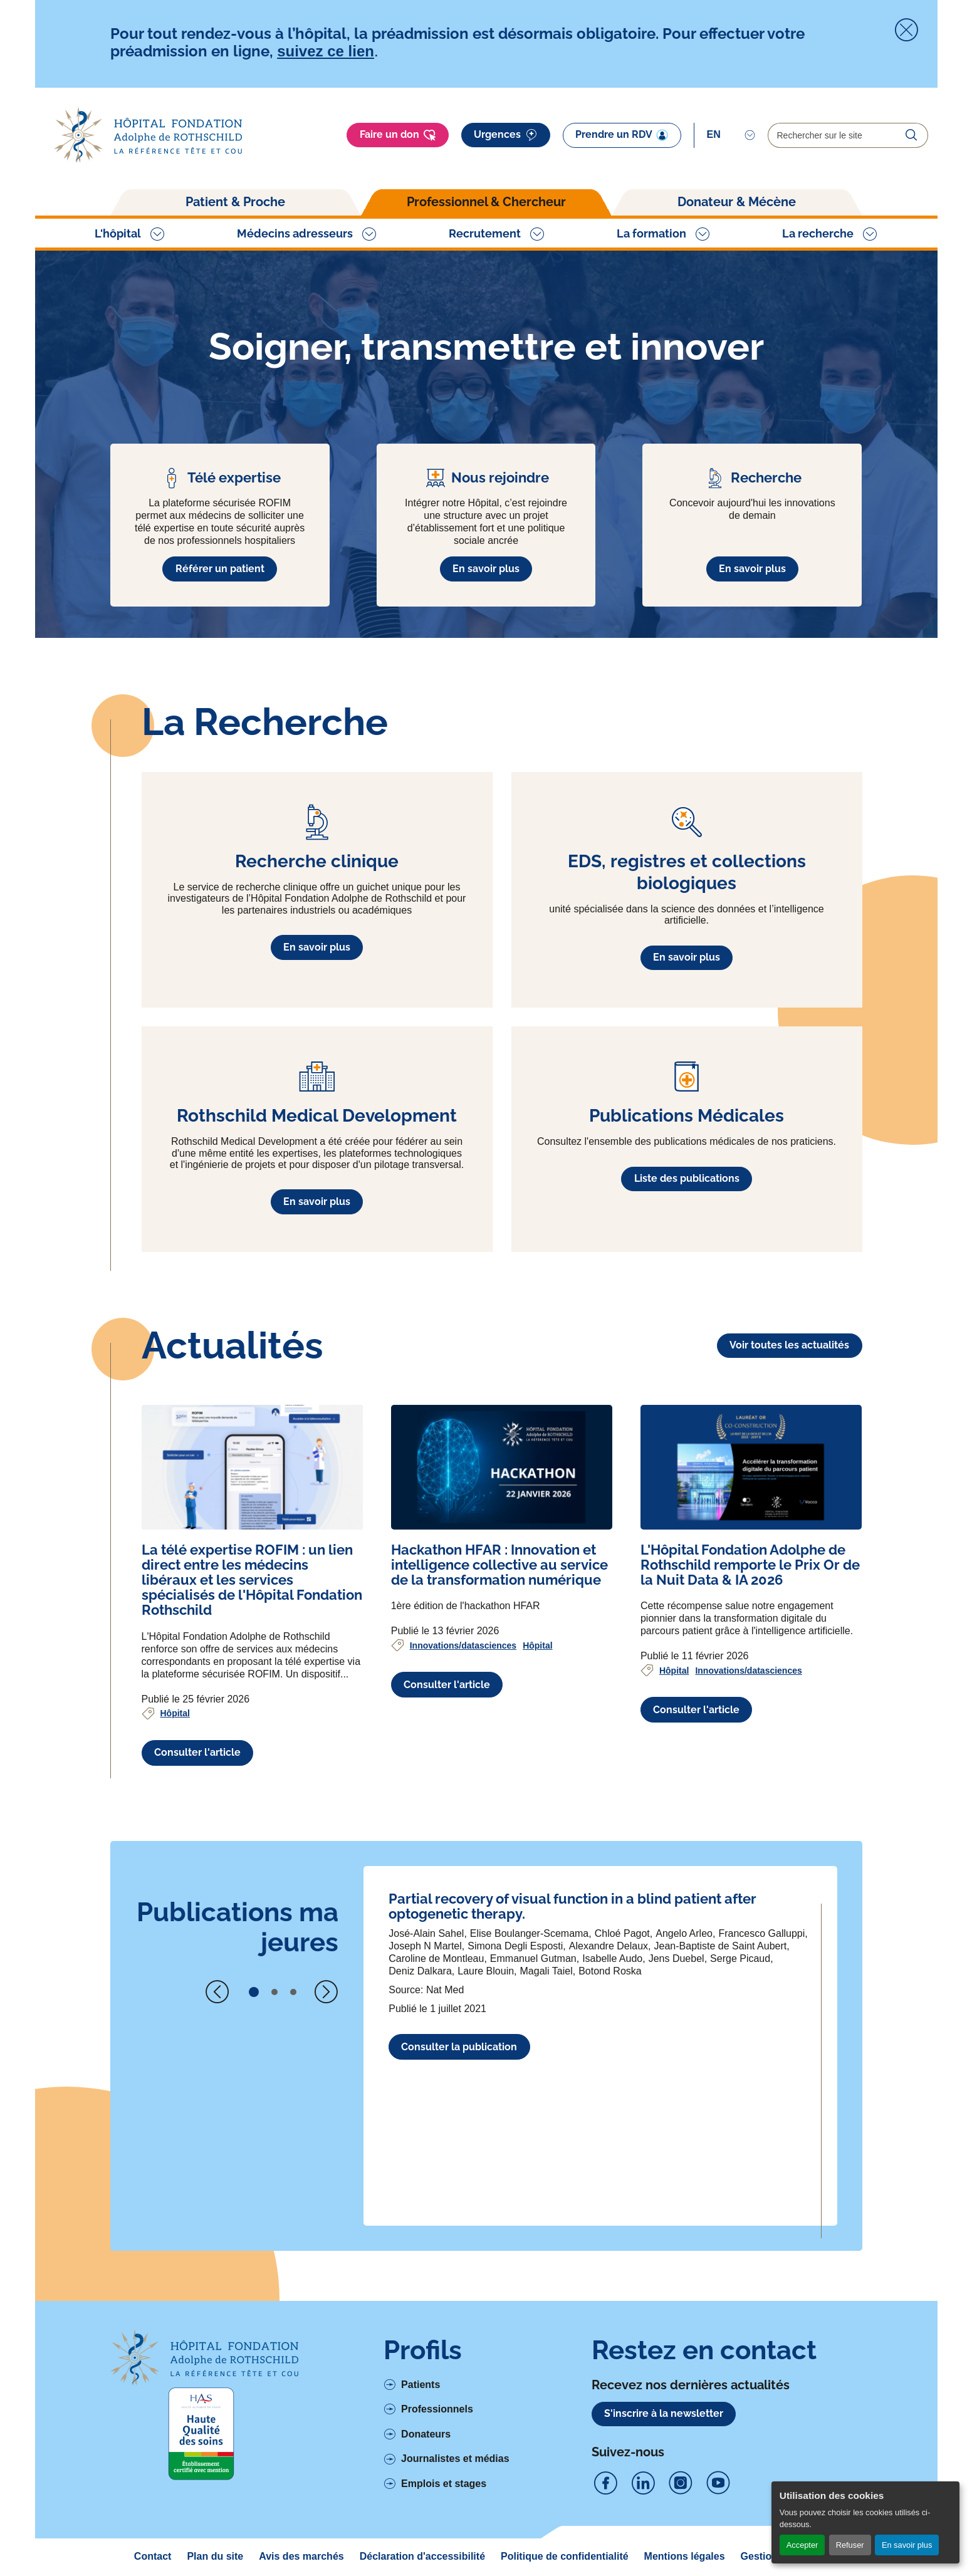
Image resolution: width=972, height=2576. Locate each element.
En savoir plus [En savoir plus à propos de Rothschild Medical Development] (316, 1201)
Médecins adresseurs (295, 233)
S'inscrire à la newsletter (663, 2413)
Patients (420, 2384)
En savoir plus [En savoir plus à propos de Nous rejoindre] (486, 569)
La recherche (818, 233)
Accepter (802, 2545)
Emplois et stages (443, 2483)
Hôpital (175, 1713)
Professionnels (437, 2409)
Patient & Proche (235, 201)
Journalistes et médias (455, 2458)
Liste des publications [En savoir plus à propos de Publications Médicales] (686, 1178)
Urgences (506, 135)
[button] (254, 1992)
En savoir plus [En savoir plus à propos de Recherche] (752, 569)
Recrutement (485, 233)
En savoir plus (907, 2545)
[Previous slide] (217, 1992)
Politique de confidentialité (565, 2556)
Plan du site (215, 2556)
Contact (153, 2556)
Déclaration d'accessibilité (422, 2556)
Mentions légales (684, 2556)
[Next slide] (325, 1992)
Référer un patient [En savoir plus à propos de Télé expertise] (219, 569)
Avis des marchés (301, 2556)
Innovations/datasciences (463, 1645)
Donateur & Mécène (736, 201)
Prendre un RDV (622, 134)
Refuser (850, 2545)
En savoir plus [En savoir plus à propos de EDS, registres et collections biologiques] (686, 957)
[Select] (731, 135)
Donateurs (426, 2434)
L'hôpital (118, 233)
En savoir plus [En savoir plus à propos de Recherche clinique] (316, 947)
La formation (651, 233)
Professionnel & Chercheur (486, 201)
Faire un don (398, 135)
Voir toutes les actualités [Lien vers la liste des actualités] (789, 1345)
